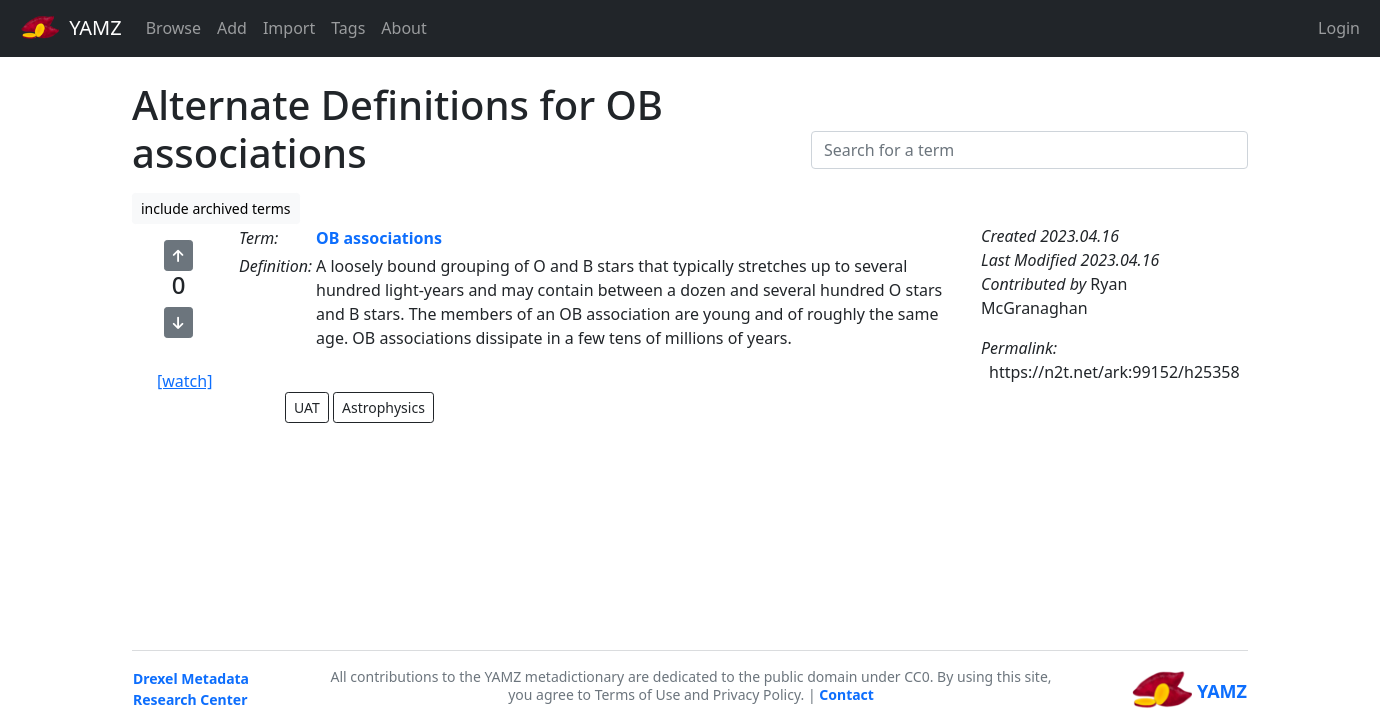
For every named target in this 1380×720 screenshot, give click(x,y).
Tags (348, 28)
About (403, 28)
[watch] (184, 381)
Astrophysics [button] (383, 407)
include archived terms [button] (216, 208)
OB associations (379, 238)
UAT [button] (307, 407)
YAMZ (71, 27)
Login (1339, 28)
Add (232, 28)
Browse (173, 28)
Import (289, 28)
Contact (846, 694)
